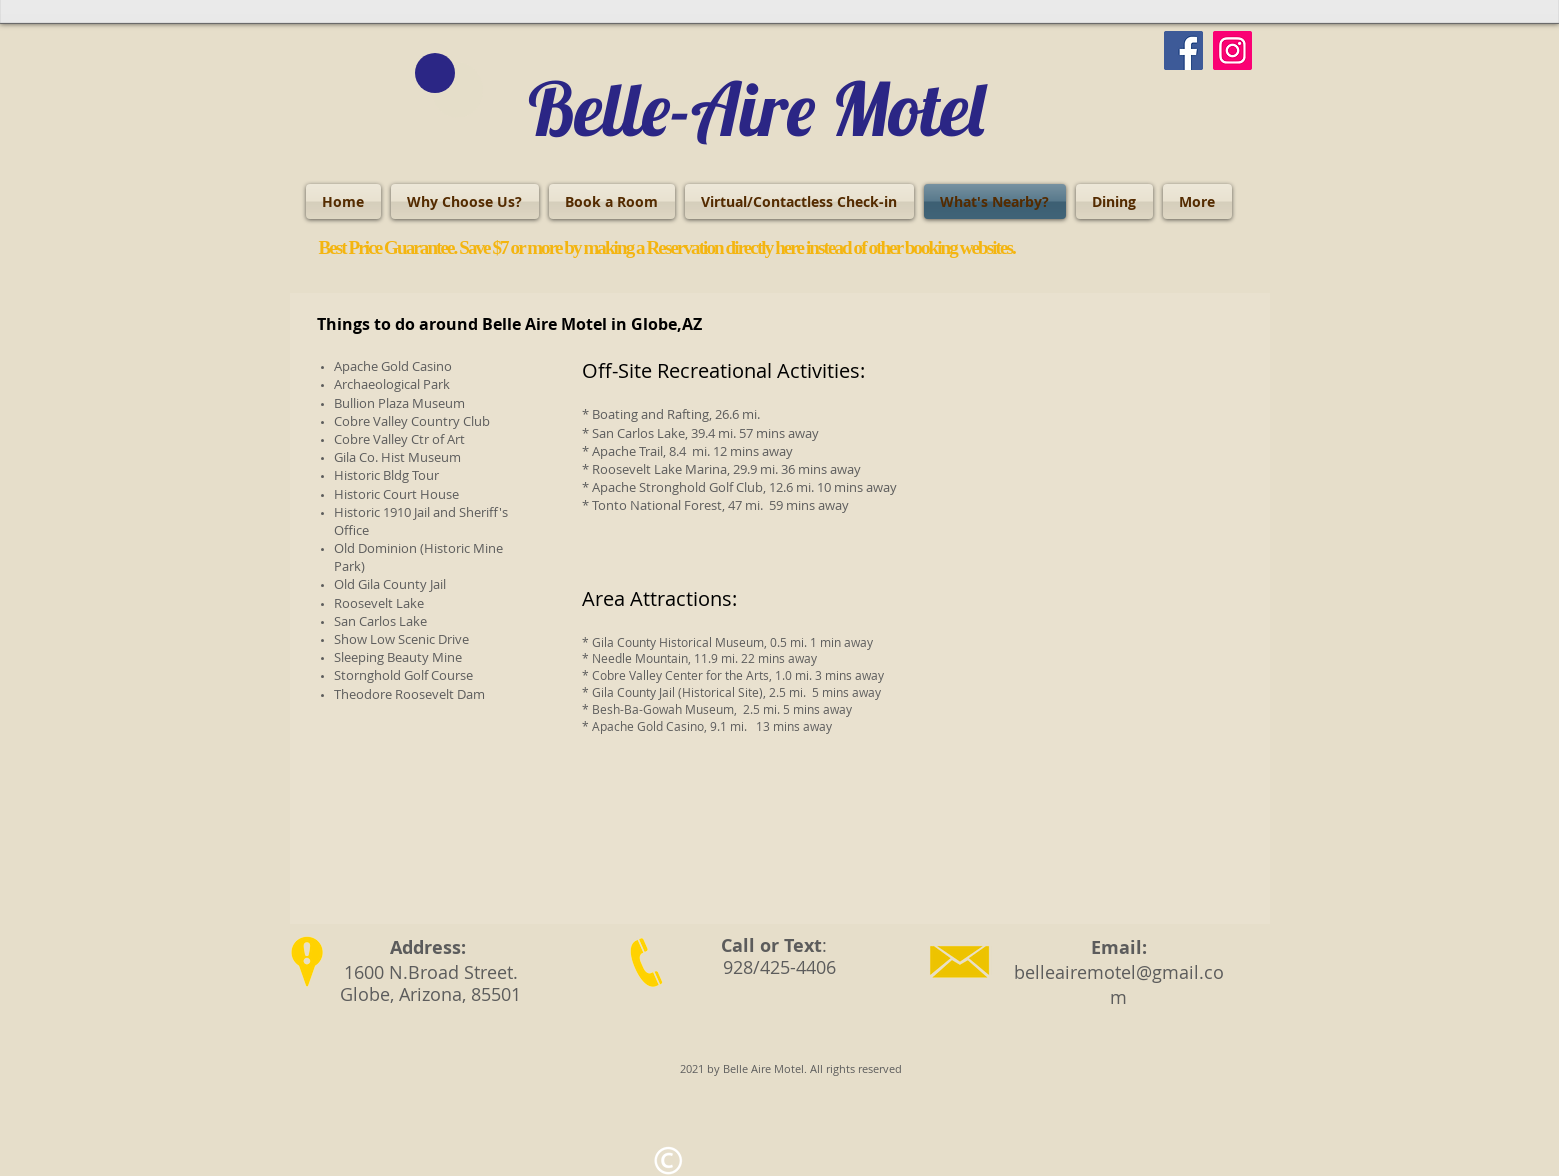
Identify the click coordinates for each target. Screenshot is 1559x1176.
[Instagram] (1232, 50)
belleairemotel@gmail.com (1119, 984)
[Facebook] (1183, 50)
